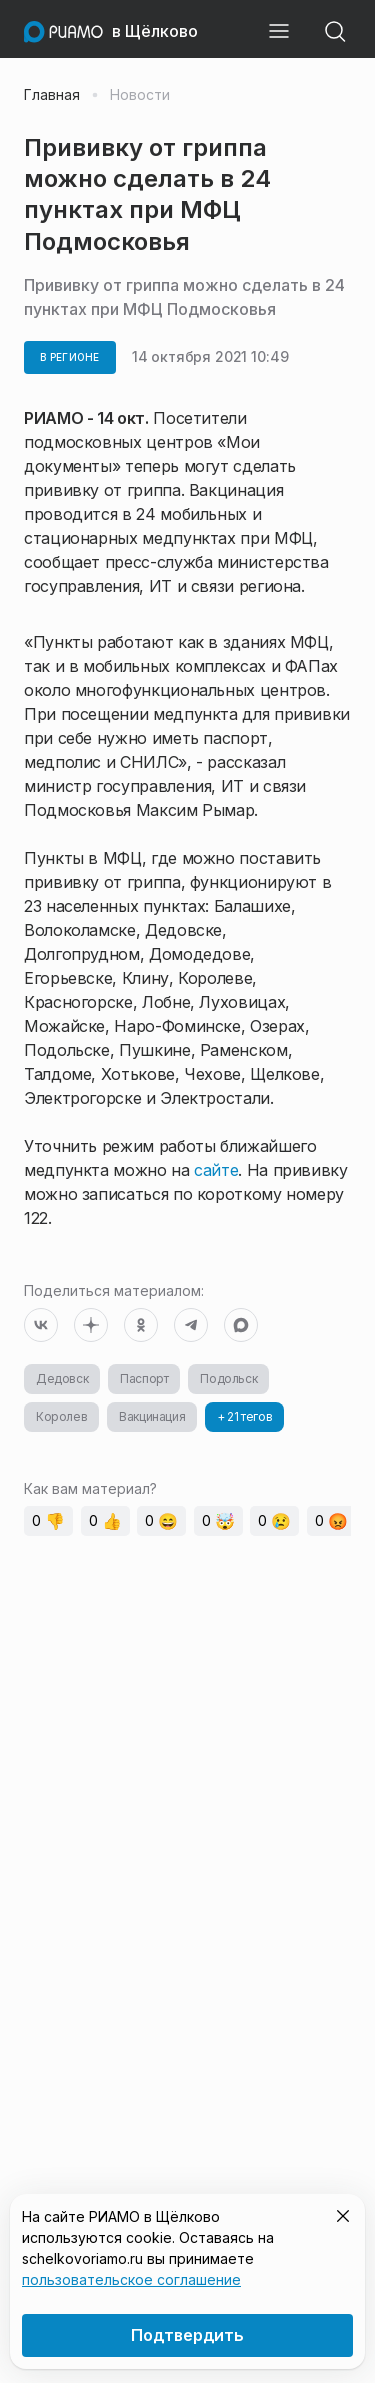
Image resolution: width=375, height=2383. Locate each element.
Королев (61, 1416)
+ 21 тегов (244, 1416)
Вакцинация (152, 1416)
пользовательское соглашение (131, 2279)
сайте (216, 1170)
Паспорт (144, 1378)
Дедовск (62, 1378)
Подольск (228, 1378)
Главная (52, 95)
